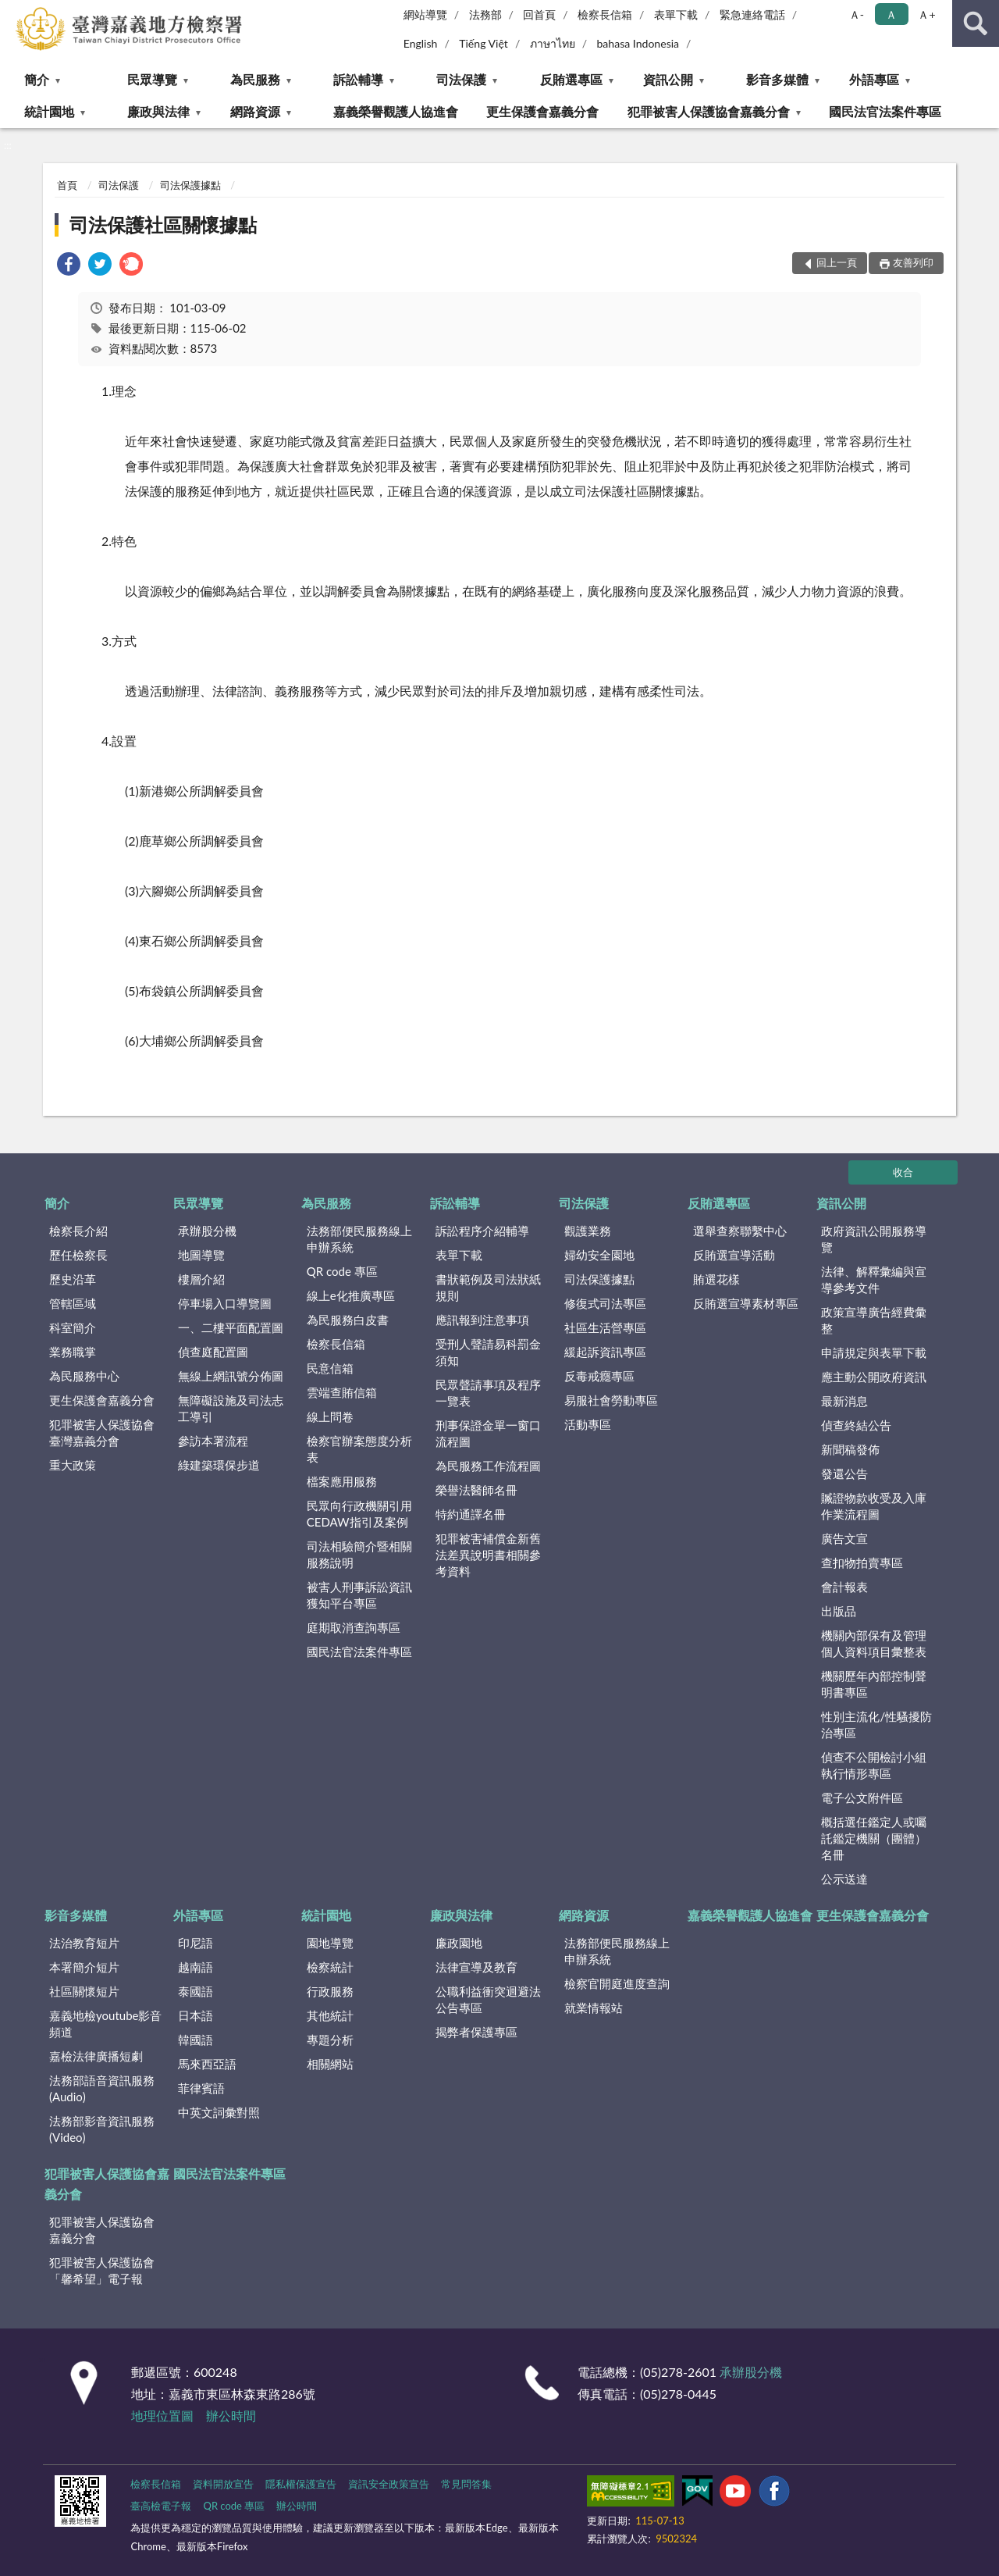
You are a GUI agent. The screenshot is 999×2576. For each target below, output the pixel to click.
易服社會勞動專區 (611, 1400)
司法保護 (461, 79)
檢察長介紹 (78, 1231)
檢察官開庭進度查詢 (617, 1983)
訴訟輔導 (358, 79)
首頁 (67, 185)
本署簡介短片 (84, 1967)
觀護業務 (587, 1231)
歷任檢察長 (78, 1255)
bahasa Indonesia (637, 43)
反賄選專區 (571, 79)
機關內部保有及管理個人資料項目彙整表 (873, 1643)
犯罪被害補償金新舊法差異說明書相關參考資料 (488, 1554)
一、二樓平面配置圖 (230, 1327)
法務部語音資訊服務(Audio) (102, 2088)
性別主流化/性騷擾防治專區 (876, 1724)
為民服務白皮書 (348, 1320)
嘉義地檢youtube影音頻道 (105, 2023)
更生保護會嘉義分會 (542, 111)
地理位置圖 (162, 2415)
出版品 (838, 1611)
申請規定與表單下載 (873, 1352)
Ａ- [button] (856, 14)
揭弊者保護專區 (476, 2032)
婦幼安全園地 (599, 1255)
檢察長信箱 (605, 14)
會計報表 (844, 1587)
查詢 (975, 23)
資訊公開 (668, 79)
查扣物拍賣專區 (862, 1562)
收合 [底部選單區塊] (903, 1172)
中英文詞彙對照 (219, 2112)
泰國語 (195, 1991)
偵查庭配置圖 (213, 1352)
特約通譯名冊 (471, 1514)
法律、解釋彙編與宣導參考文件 (873, 1279)
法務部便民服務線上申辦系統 (359, 1239)
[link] (68, 266)
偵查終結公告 (856, 1425)
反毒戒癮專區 (599, 1376)
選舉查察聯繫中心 (740, 1231)
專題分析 (330, 2040)
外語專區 (874, 79)
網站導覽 (425, 14)
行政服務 (330, 1991)
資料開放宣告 (223, 2484)
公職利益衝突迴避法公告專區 (488, 1999)
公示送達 (844, 1879)
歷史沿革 (72, 1279)
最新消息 (844, 1401)
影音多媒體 (777, 79)
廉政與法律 (158, 111)
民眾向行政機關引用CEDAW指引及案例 (359, 1513)
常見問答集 (466, 2484)
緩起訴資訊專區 (605, 1352)
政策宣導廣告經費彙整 (873, 1320)
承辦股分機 (207, 1231)
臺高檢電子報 (160, 2505)
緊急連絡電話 (752, 14)
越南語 (195, 1967)
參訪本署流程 (213, 1441)
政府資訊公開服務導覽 (873, 1239)
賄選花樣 (716, 1279)
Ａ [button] (891, 14)
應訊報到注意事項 (482, 1320)
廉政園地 (459, 1943)
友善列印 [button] (913, 262)
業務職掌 (72, 1352)
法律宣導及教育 (476, 1967)
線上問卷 (330, 1416)
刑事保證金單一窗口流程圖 (488, 1433)
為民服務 (255, 79)
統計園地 (49, 111)
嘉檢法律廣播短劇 (96, 2056)
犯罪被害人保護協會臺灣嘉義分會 (102, 1432)
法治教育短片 (84, 1943)
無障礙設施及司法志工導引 (230, 1408)
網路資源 (255, 111)
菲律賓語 (201, 2088)
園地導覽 (330, 1943)
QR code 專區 (342, 1271)
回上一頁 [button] (836, 262)
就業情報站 (593, 2008)
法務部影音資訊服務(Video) (102, 2129)
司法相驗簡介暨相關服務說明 (359, 1554)
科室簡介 (72, 1327)
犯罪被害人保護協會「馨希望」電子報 (102, 2270)
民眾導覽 (152, 79)
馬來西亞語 (207, 2064)
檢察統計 (330, 1967)
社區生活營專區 (605, 1327)
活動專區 (587, 1424)
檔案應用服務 (342, 1481)
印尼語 (195, 1943)
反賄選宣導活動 (734, 1255)
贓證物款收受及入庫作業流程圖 (873, 1506)
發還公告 (844, 1473)
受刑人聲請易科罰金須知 (488, 1352)
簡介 (36, 79)
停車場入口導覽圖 (225, 1303)
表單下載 (676, 14)
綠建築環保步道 (219, 1465)
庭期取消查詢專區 (353, 1627)
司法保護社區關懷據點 (163, 224)
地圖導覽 (201, 1255)
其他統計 (330, 2015)
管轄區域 (72, 1303)
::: (12, 11)
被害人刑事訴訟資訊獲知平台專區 (359, 1595)
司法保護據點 (190, 185)
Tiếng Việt (483, 43)
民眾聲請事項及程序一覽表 (488, 1392)
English (421, 43)
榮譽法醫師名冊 (476, 1490)
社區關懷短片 (84, 1991)
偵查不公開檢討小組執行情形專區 (873, 1765)
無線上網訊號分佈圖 (230, 1376)
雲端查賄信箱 (342, 1392)
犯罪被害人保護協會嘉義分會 (708, 111)
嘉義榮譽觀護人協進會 (395, 111)
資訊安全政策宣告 (388, 2484)
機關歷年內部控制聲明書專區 (873, 1684)
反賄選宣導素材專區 (745, 1303)
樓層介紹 (201, 1279)
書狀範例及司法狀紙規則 (488, 1287)
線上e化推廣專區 (351, 1295)
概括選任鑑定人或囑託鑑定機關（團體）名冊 (873, 1838)
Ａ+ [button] (926, 14)
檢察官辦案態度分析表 (359, 1449)
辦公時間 (231, 2415)
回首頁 (539, 14)
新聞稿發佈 (850, 1449)
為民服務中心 (84, 1376)
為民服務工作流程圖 (488, 1466)
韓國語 (195, 2040)
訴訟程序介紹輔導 (482, 1231)
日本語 (195, 2015)
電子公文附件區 (862, 1797)
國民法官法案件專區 (885, 111)
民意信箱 (330, 1368)
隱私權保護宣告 (300, 2484)
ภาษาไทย (552, 43)
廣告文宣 (844, 1538)
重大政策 (72, 1465)
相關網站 (330, 2064)
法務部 (485, 14)
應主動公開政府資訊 (873, 1377)
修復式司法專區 (605, 1303)
